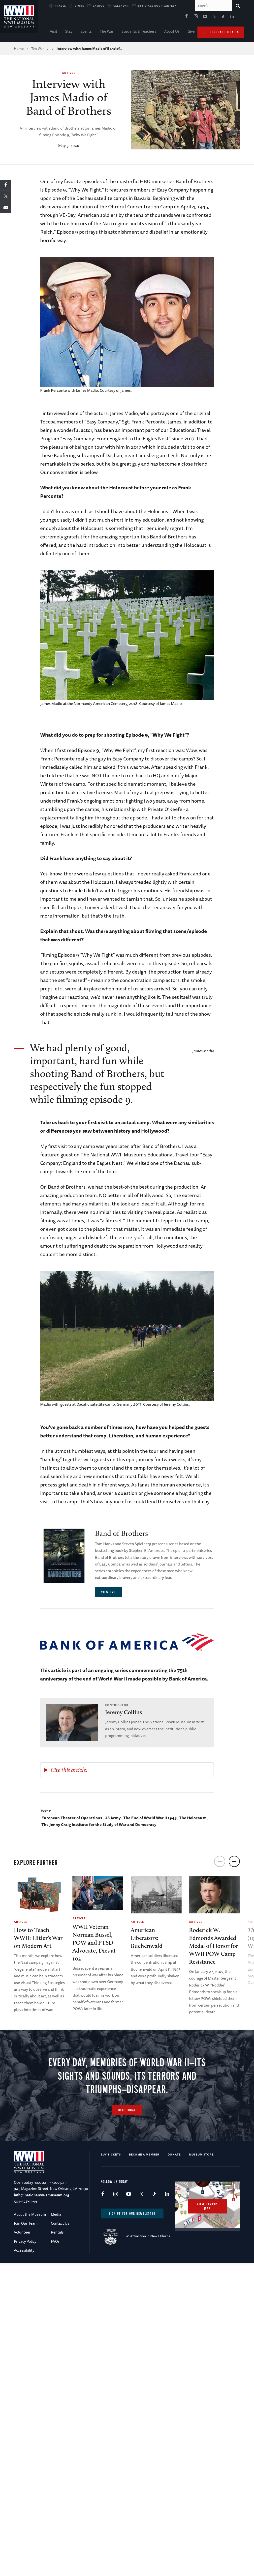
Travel (60, 6)
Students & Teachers (139, 32)
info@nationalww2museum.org (41, 2221)
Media (56, 2241)
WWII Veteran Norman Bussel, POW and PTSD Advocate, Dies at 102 (94, 1943)
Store (79, 6)
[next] (234, 1862)
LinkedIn (184, 17)
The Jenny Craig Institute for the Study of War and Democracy (99, 1825)
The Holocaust (193, 1819)
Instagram (148, 17)
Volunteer (22, 2259)
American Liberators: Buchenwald (146, 1938)
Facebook (138, 17)
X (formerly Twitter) (166, 17)
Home (19, 49)
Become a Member (144, 2181)
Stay (68, 32)
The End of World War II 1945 (150, 1819)
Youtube (157, 17)
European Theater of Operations (71, 1819)
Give (191, 32)
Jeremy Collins (123, 1713)
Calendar (121, 6)
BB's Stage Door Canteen (157, 6)
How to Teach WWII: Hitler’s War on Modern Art (38, 1938)
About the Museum (30, 2241)
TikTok (175, 17)
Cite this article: (69, 1770)
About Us (172, 32)
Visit (53, 32)
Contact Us (60, 2250)
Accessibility (24, 2277)
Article (68, 74)
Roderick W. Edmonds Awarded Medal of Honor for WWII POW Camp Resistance (213, 1946)
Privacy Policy (25, 2268)
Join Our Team (25, 2250)
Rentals (57, 2259)
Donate (174, 2181)
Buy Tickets (111, 2181)
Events (86, 32)
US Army (112, 1819)
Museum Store (201, 2181)
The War (107, 32)
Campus (98, 6)
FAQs (55, 2268)
